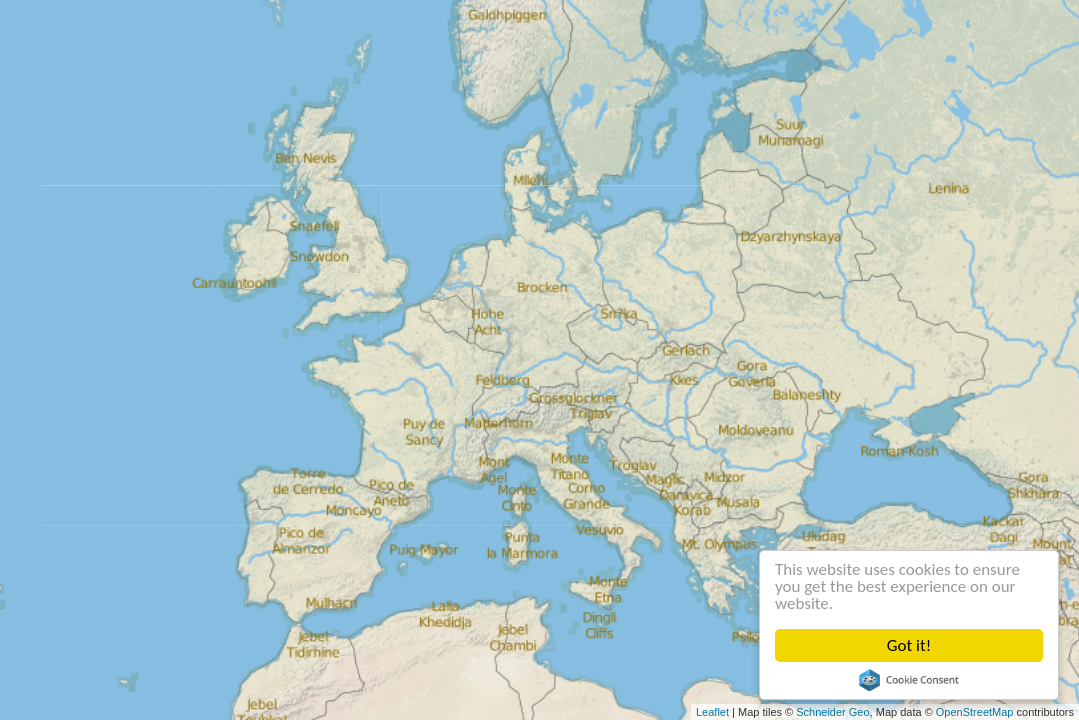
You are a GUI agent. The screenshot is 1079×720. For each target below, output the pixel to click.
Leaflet (712, 712)
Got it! (909, 645)
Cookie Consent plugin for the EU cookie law (909, 680)
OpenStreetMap (975, 712)
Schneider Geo (832, 712)
